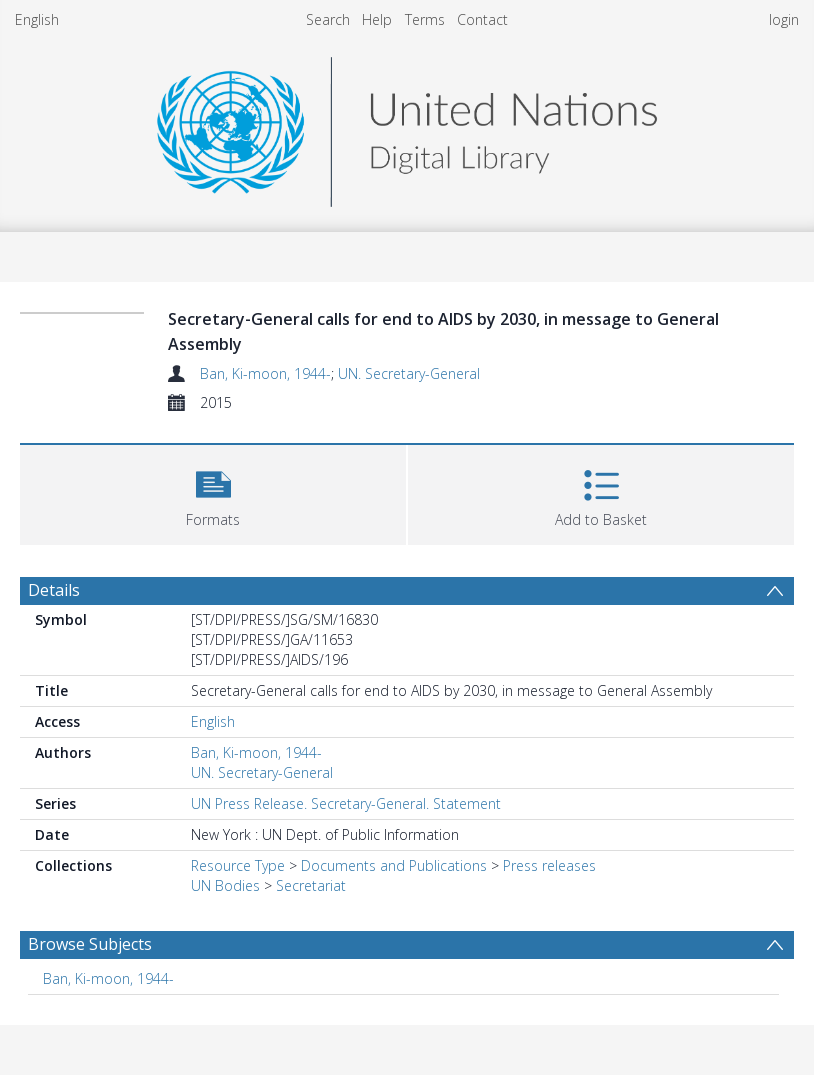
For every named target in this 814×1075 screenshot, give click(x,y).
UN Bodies (225, 885)
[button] (213, 492)
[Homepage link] (407, 126)
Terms (425, 19)
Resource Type (238, 865)
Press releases (549, 865)
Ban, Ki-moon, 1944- (265, 373)
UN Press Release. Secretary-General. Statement (346, 803)
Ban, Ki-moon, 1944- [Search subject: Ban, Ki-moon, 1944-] (108, 978)
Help (377, 19)
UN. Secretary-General (409, 373)
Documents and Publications (394, 865)
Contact (482, 19)
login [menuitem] (784, 19)
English (37, 19)
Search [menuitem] (328, 19)
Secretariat (311, 885)
